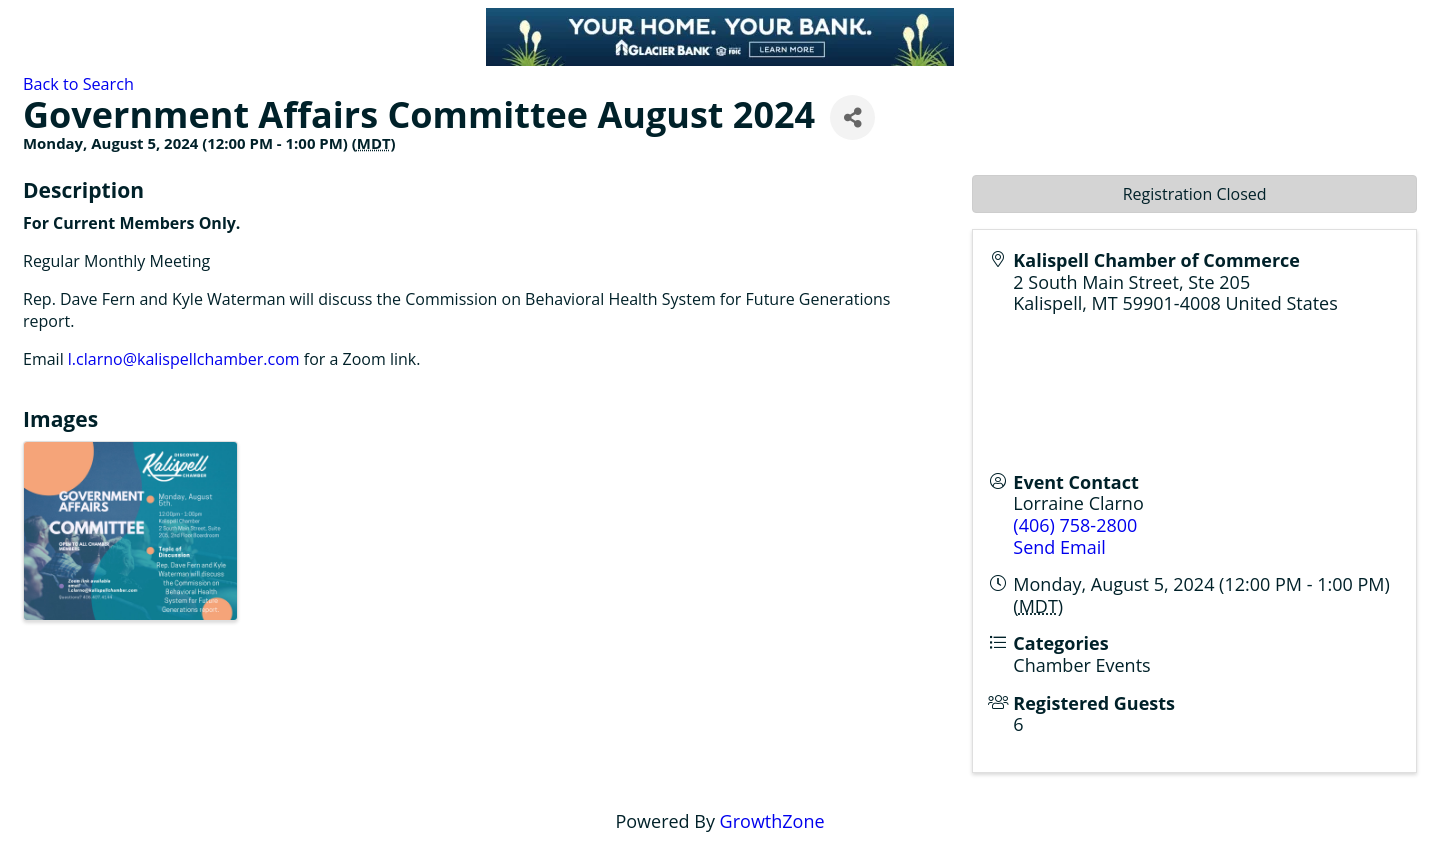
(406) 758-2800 (1075, 525)
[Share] (852, 117)
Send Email (1059, 547)
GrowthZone (772, 821)
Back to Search (78, 84)
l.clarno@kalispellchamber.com (184, 359)
